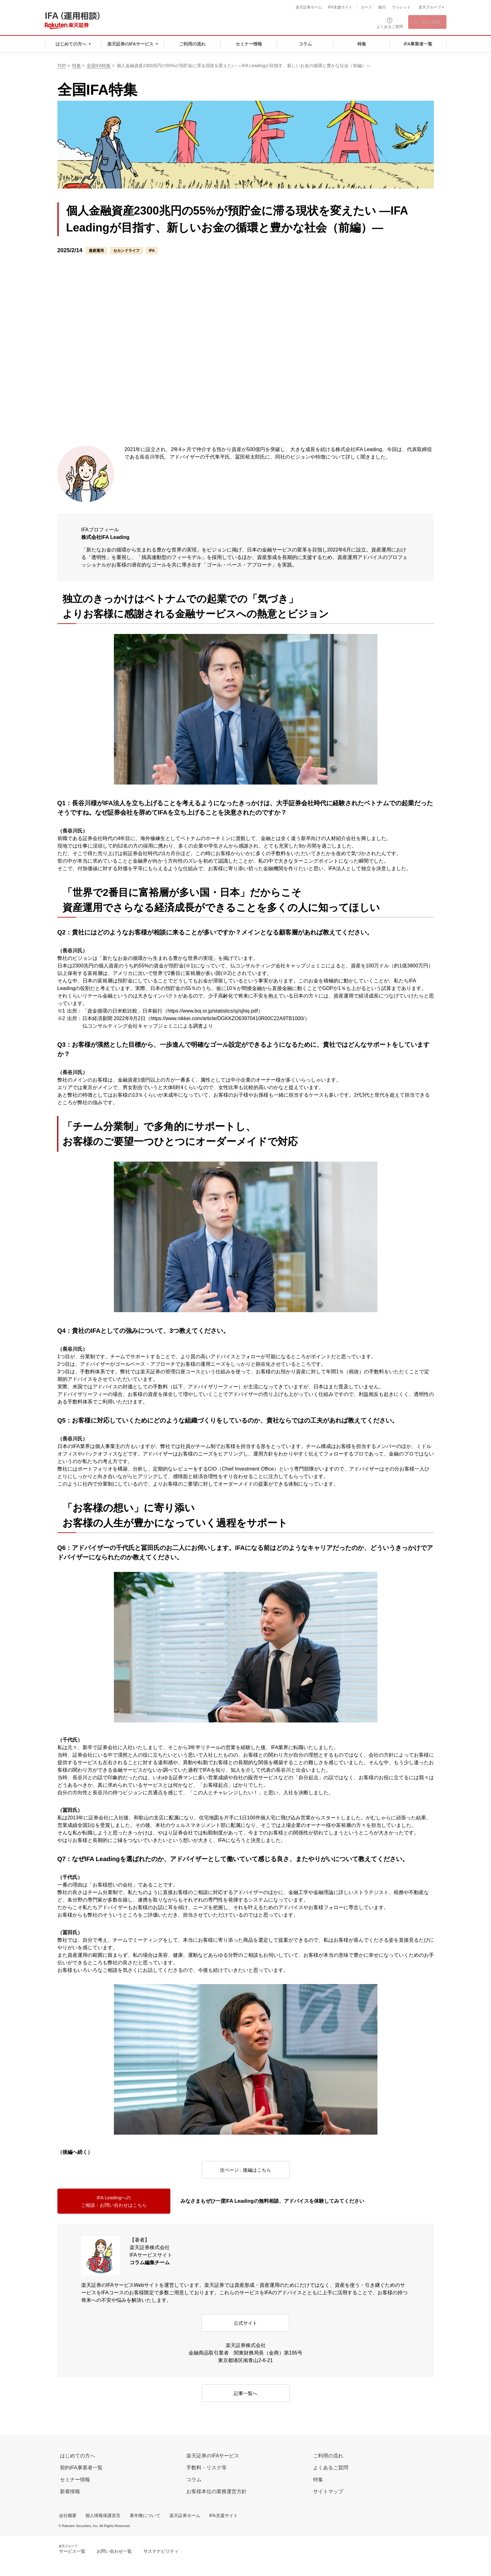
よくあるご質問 (330, 2467)
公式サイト (245, 2323)
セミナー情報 (75, 2479)
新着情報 (70, 2491)
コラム (193, 2479)
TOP (61, 65)
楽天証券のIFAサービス (212, 2455)
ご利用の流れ (328, 2455)
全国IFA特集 (99, 65)
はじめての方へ (77, 2455)
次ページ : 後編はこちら (245, 2170)
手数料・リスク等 (206, 2467)
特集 (76, 65)
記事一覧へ (245, 2393)
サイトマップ (328, 2491)
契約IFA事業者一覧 (81, 2467)
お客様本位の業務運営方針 (216, 2491)
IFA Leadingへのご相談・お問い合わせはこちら (114, 2201)
